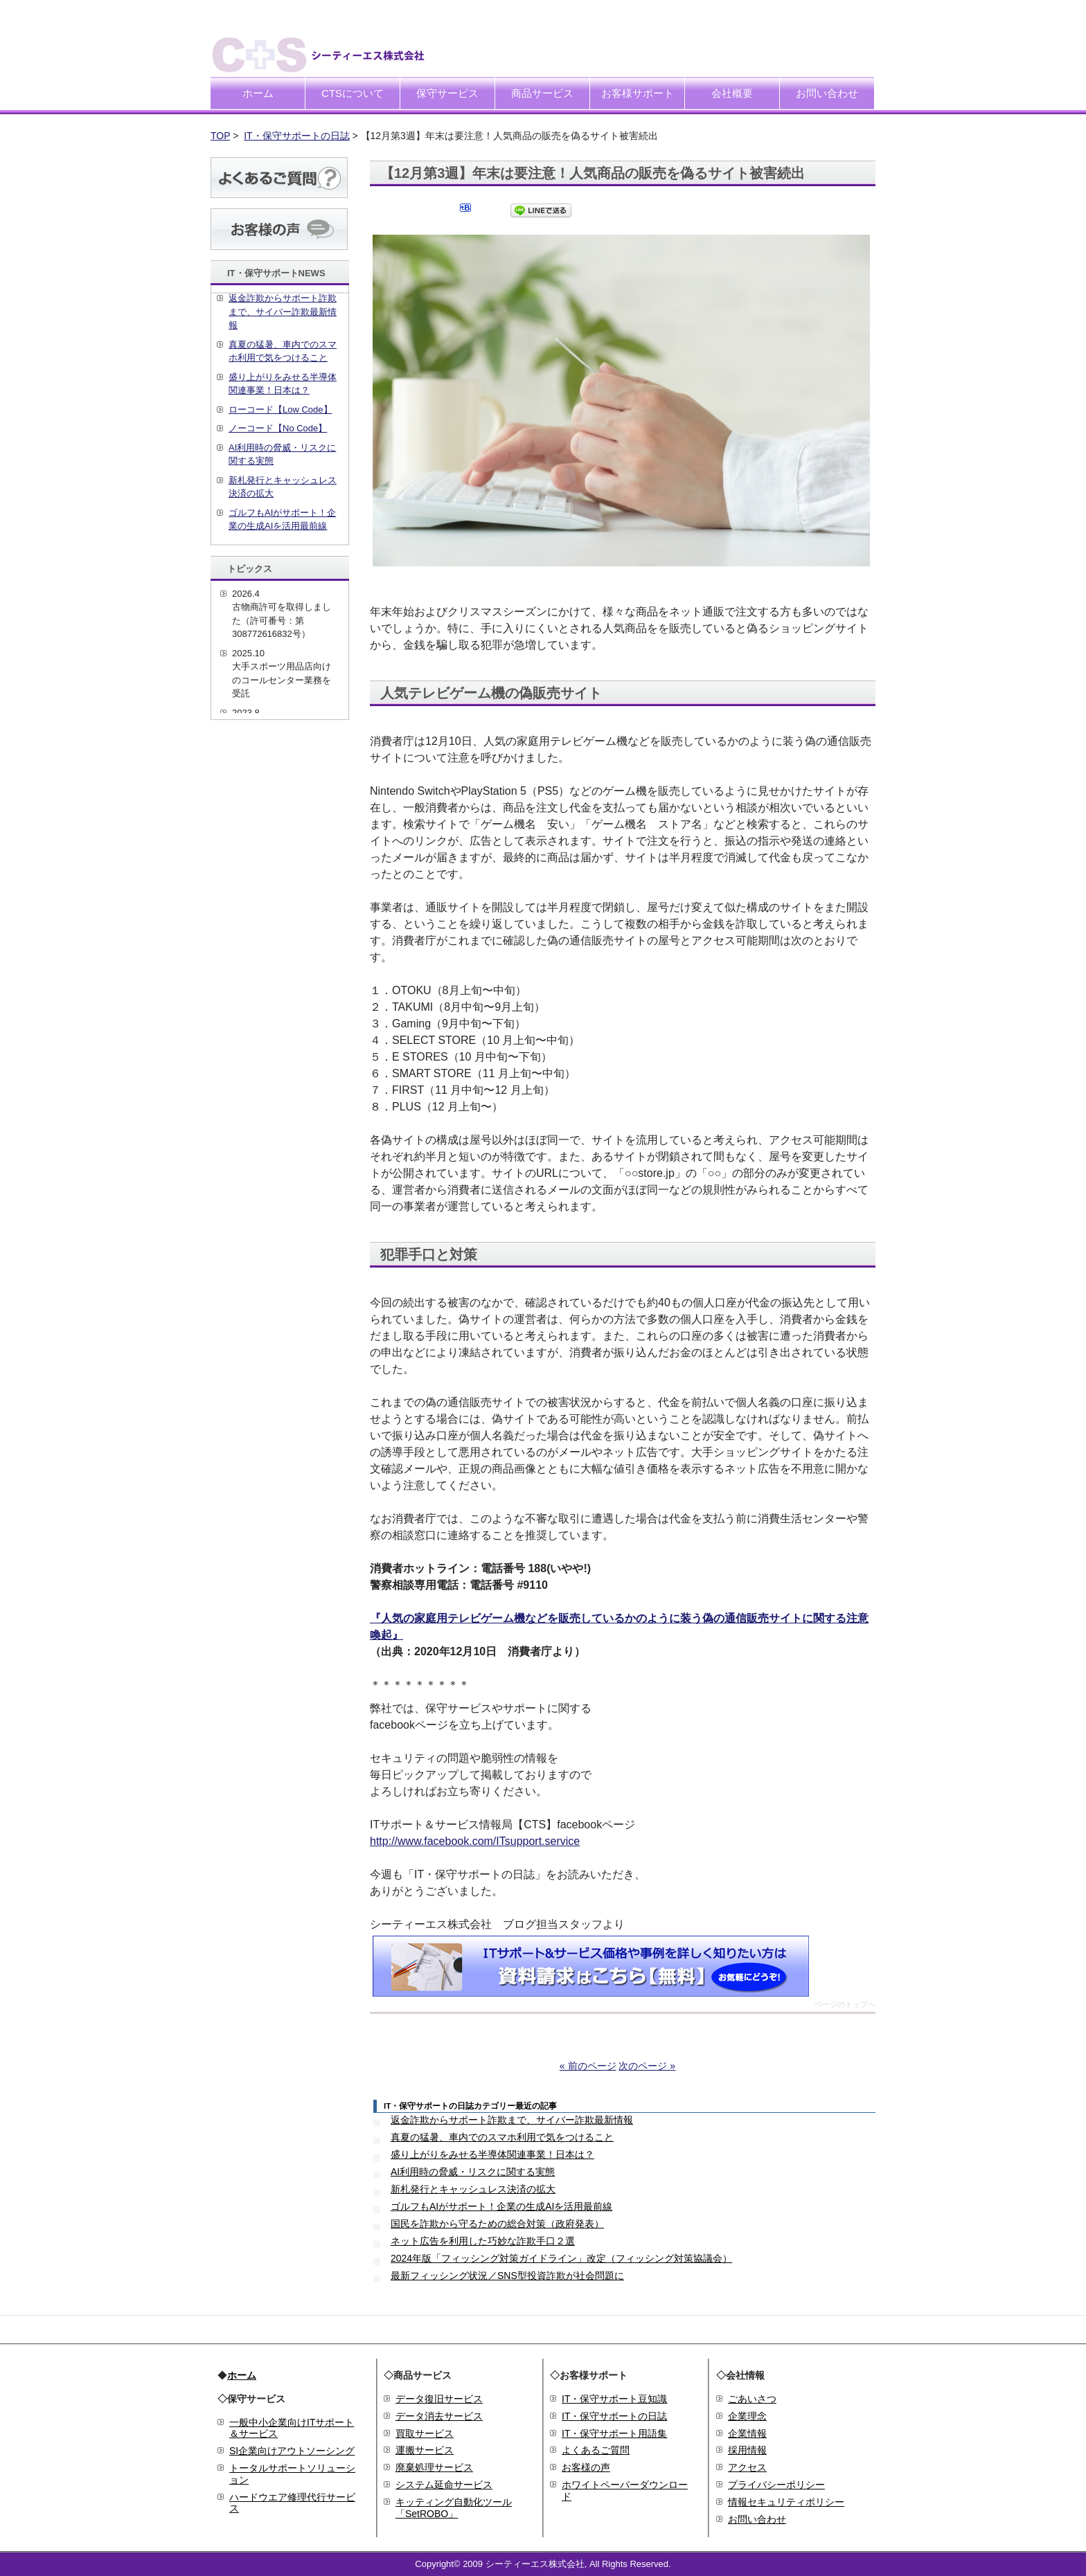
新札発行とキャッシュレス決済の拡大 (473, 2189)
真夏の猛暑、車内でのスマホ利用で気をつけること (502, 2137)
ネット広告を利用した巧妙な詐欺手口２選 (483, 2240)
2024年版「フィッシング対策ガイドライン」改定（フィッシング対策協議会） (561, 2258)
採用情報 (747, 2450)
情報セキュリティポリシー (786, 2501)
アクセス (747, 2467)
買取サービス (424, 2433)
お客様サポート (637, 93)
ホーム (258, 93)
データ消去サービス (439, 2416)
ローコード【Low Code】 (280, 409)
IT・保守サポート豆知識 (614, 2398)
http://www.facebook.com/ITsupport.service (475, 1841)
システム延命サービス (443, 2484)
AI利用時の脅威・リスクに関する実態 (473, 2171)
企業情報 (747, 2433)
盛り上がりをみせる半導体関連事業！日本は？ (492, 2154)
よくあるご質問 (596, 2450)
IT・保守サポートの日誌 (296, 135)
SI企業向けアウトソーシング (292, 2450)
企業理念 (747, 2416)
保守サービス (447, 93)
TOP (220, 135)
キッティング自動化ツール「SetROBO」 (453, 2507)
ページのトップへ (844, 2004)
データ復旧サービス (439, 2398)
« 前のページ (588, 2065)
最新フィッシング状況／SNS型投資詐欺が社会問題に (507, 2275)
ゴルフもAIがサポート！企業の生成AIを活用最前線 (501, 2206)
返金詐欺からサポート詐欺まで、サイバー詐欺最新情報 (512, 2119)
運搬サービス (424, 2450)
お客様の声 (586, 2467)
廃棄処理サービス (434, 2467)
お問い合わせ (827, 93)
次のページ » (646, 2065)
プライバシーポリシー (776, 2484)
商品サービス (542, 93)
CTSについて (352, 93)
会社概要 (732, 93)
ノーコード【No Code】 (278, 428)
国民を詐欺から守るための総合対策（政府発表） (497, 2223)
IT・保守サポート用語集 (614, 2433)
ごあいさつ (752, 2398)
